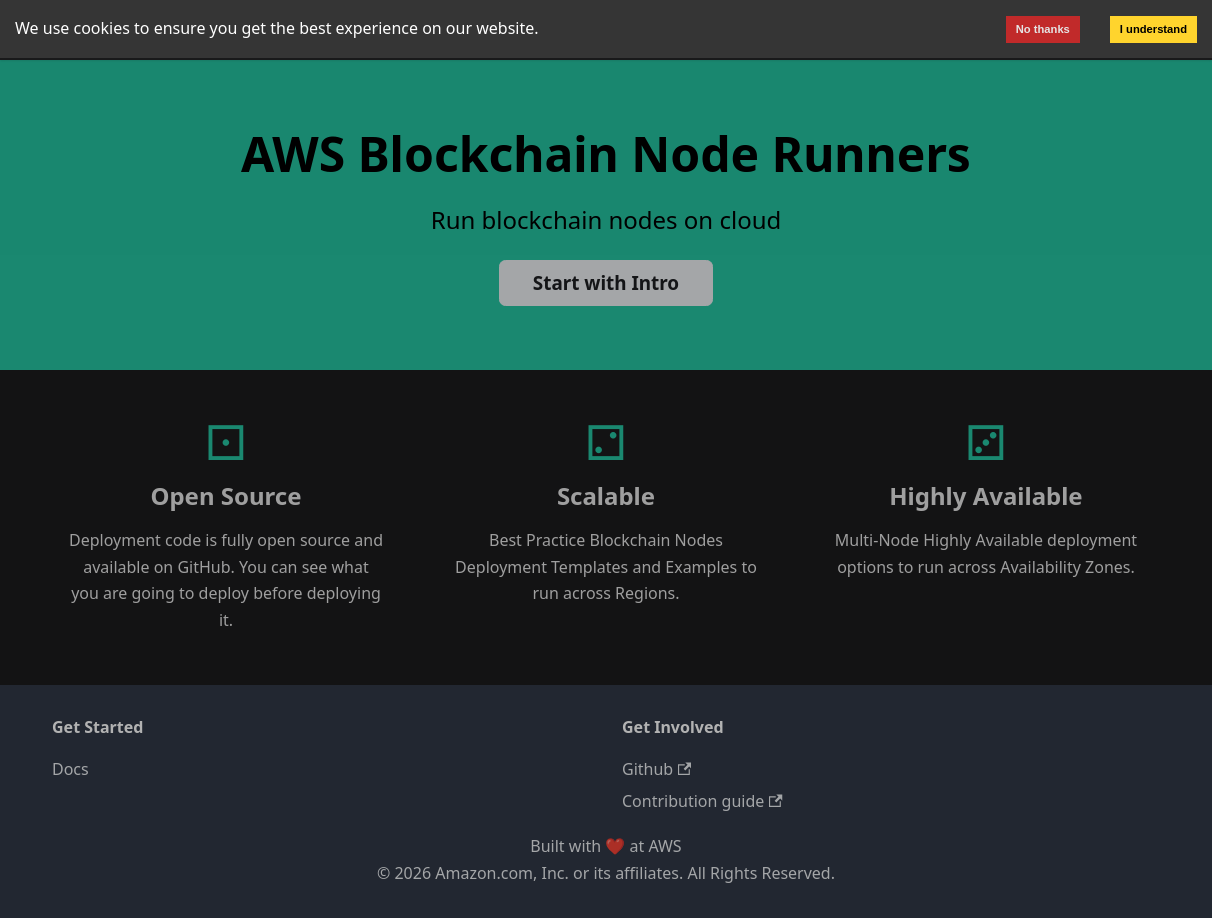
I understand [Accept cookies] (1153, 29)
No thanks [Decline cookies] (1043, 29)
